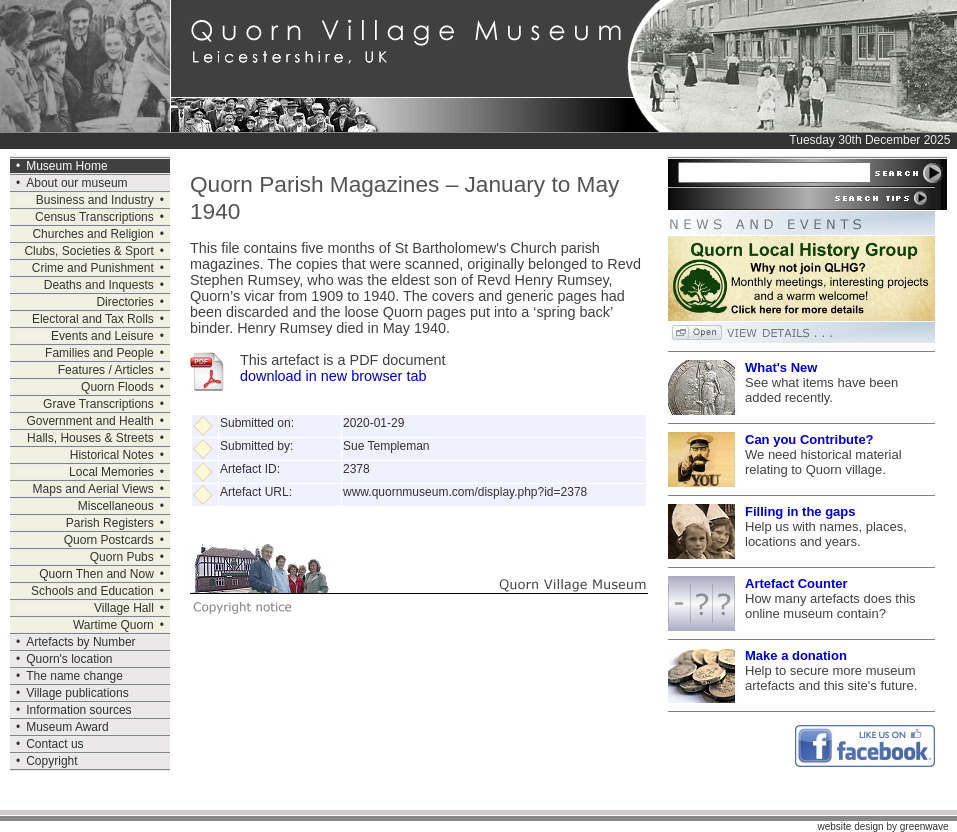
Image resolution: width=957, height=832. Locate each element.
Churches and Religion (92, 234)
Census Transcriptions (94, 217)
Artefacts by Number (80, 642)
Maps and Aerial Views (93, 489)
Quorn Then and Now (96, 574)
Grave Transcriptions (98, 404)
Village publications (77, 693)
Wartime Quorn (113, 625)
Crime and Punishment (93, 268)
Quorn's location (69, 659)
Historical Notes (112, 455)
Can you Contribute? (809, 439)
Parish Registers (110, 523)
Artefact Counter (796, 583)
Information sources (78, 710)
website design (850, 826)
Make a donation (796, 655)
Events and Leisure (102, 336)
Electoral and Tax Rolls (93, 319)
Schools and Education (92, 591)
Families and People (99, 353)
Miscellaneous (116, 506)
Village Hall (124, 608)
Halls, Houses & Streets (90, 438)
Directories (124, 302)
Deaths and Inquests (99, 285)
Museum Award (67, 727)
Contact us (54, 744)
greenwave (924, 826)
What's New (781, 367)
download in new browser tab (333, 376)
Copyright (51, 761)
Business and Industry (95, 200)
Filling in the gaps (800, 511)
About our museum (76, 183)
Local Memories (111, 472)
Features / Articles (106, 370)
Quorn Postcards (109, 540)
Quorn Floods (117, 387)
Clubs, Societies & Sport (88, 251)
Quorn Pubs (122, 557)
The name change (74, 676)
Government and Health (89, 421)
